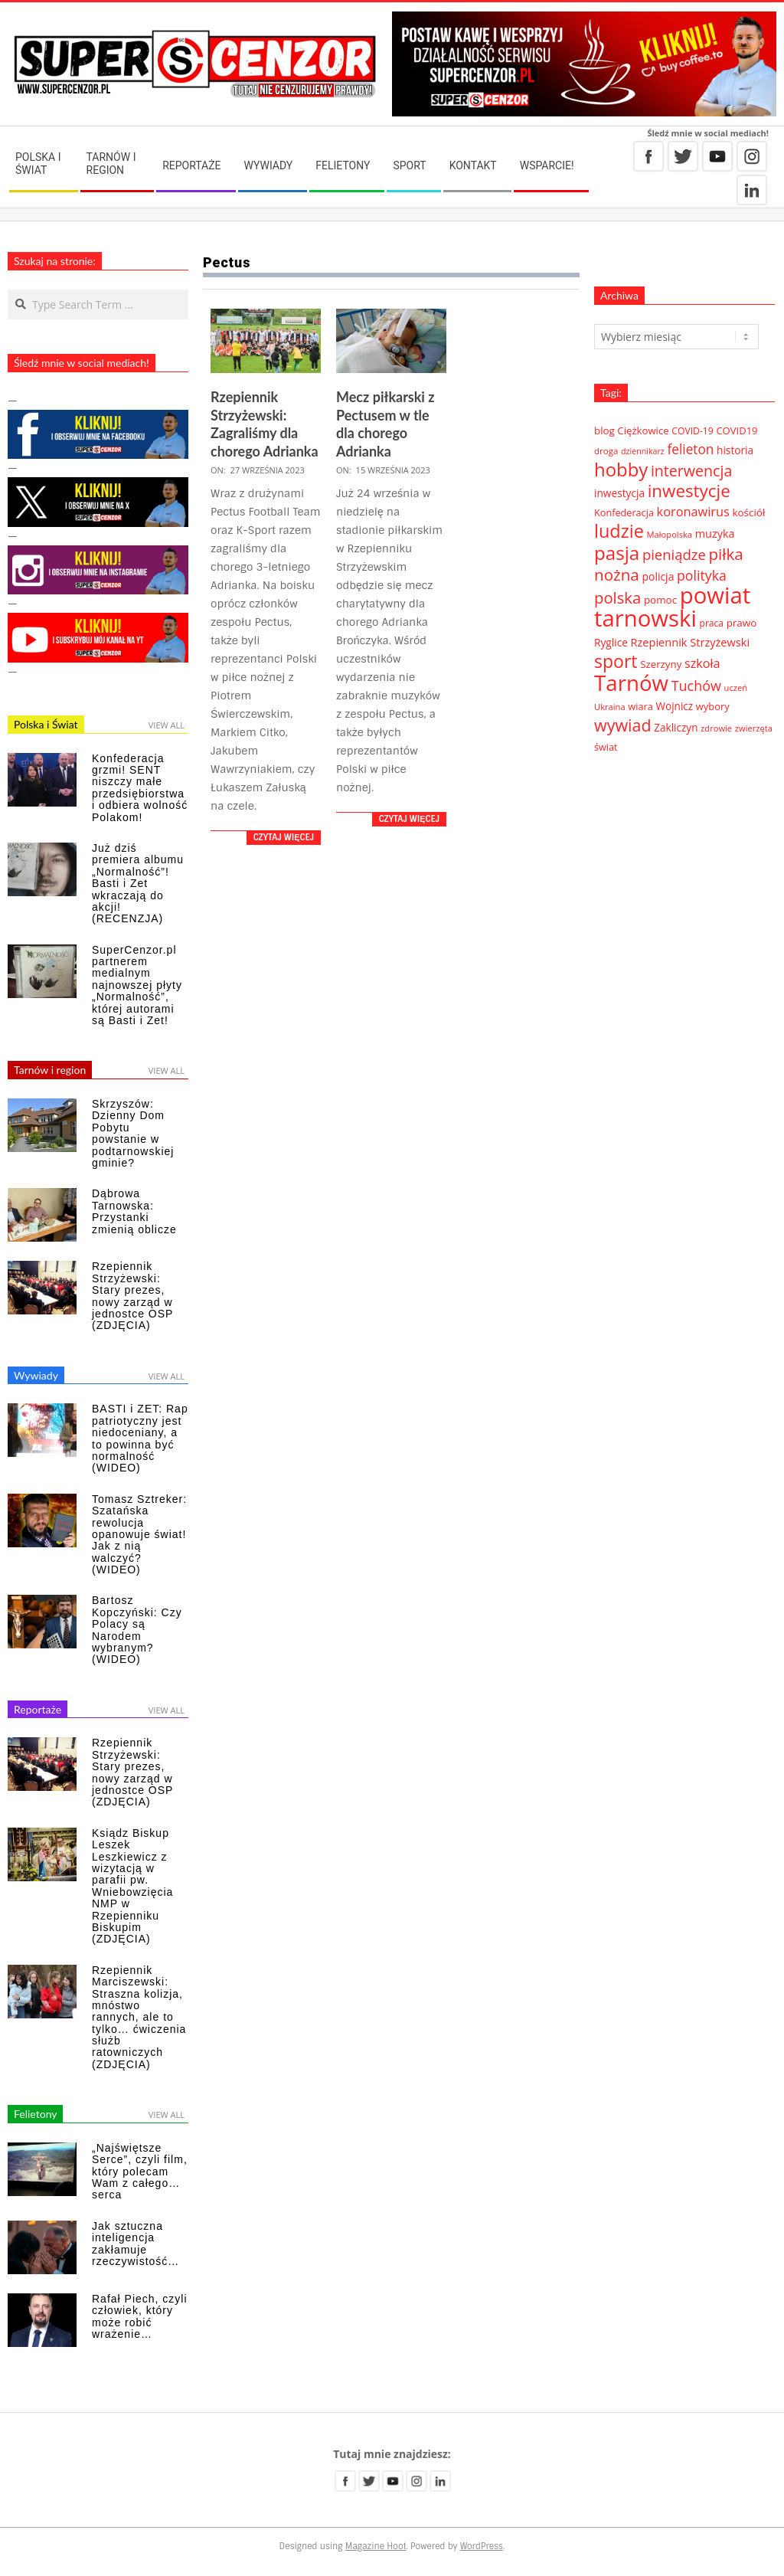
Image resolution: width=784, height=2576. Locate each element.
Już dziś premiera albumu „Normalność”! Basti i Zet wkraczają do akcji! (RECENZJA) (138, 883)
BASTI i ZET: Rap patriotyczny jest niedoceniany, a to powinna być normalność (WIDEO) (140, 1438)
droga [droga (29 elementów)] (606, 451)
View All (167, 725)
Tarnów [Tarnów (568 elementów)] (631, 682)
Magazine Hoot (376, 2546)
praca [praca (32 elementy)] (712, 623)
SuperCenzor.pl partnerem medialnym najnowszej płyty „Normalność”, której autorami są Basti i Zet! (137, 985)
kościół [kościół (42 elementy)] (748, 512)
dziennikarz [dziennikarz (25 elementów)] (643, 451)
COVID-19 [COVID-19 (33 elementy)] (692, 430)
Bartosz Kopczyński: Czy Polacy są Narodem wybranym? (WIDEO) (137, 1629)
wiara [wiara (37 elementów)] (640, 706)
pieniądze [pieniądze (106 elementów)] (674, 554)
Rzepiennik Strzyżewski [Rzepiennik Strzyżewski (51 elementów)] (690, 642)
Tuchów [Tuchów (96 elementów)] (696, 685)
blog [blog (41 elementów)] (604, 430)
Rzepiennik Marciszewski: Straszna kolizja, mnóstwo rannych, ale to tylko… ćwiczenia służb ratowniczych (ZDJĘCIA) (139, 2017)
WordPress (481, 2546)
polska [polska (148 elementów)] (617, 597)
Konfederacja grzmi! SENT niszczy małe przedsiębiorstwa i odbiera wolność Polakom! (140, 787)
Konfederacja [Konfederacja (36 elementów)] (624, 512)
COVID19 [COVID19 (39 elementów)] (736, 430)
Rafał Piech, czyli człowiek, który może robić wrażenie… (140, 2316)
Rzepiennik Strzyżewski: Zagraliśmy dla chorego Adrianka (264, 423)
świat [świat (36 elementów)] (606, 747)
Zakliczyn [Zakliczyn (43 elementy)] (675, 728)
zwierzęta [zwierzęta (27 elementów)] (754, 728)
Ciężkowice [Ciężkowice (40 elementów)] (642, 430)
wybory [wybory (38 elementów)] (713, 706)
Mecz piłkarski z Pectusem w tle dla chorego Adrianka (385, 423)
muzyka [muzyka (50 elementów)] (715, 533)
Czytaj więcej (283, 837)
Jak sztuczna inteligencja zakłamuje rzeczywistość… (135, 2243)
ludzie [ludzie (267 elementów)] (619, 531)
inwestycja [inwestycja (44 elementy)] (619, 493)
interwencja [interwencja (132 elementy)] (691, 470)
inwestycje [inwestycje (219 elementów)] (689, 490)
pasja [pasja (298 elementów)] (616, 552)
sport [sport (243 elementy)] (616, 661)
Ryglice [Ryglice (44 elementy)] (611, 642)
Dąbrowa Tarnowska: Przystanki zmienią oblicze (134, 1211)
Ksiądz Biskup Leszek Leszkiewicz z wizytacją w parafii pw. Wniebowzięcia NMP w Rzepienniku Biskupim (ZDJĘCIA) (132, 1886)
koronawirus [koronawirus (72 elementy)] (693, 511)
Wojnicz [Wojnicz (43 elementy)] (675, 706)
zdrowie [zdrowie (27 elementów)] (716, 728)
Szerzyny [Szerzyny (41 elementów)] (660, 664)
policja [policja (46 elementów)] (658, 576)
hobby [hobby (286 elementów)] (621, 469)
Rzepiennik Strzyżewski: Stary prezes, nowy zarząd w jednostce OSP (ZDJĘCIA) (132, 1295)
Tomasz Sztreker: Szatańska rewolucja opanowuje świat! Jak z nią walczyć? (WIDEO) (139, 1534)
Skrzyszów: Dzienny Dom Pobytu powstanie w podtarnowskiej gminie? (133, 1133)
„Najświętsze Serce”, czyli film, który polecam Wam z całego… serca (140, 2171)
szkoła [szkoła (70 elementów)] (702, 663)
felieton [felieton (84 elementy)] (690, 449)
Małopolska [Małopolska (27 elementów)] (670, 534)
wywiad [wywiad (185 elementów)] (623, 725)
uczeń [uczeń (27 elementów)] (736, 687)
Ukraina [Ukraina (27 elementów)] (610, 706)
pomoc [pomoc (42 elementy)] (660, 600)
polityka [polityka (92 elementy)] (702, 575)
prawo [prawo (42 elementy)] (742, 623)
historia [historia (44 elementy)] (735, 450)
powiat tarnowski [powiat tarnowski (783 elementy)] (672, 606)
